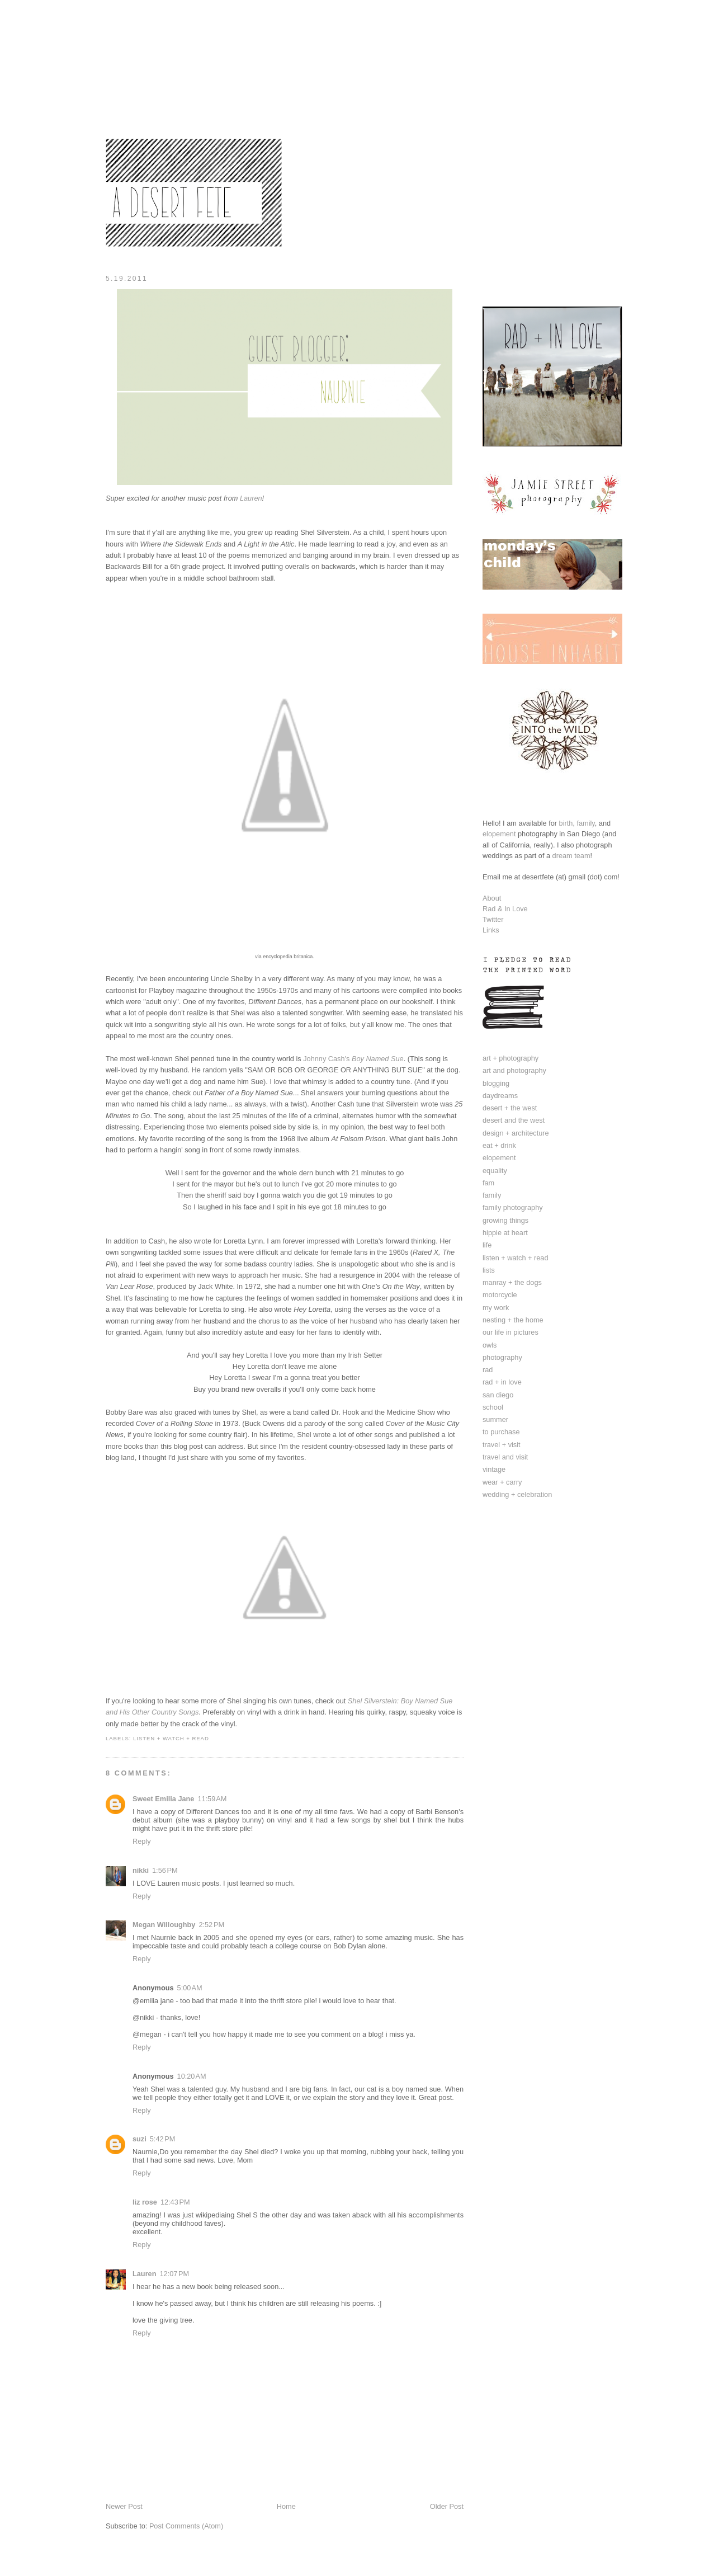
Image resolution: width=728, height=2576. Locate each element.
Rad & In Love (505, 909)
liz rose (145, 2202)
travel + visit (502, 1444)
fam (488, 1183)
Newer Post (124, 2506)
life (487, 1245)
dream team (571, 855)
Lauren (144, 2273)
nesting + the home (513, 1320)
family (585, 823)
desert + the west (510, 1108)
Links (491, 930)
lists (489, 1270)
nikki (141, 1870)
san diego (498, 1395)
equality (495, 1170)
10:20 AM (191, 2076)
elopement (499, 834)
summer (495, 1419)
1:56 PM (165, 1870)
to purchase (501, 1432)
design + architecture (516, 1133)
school (493, 1407)
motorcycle (500, 1295)
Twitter (493, 919)
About (492, 898)
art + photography (510, 1058)
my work (496, 1307)
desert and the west (514, 1120)
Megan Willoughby (164, 1924)
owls (490, 1345)
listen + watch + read (171, 1738)
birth (566, 823)
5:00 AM (189, 1988)
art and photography (514, 1070)
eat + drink (499, 1145)
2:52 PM (211, 1924)
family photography (513, 1207)
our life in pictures (510, 1332)
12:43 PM (175, 2202)
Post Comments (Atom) (186, 2526)
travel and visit (505, 1457)
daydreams (500, 1095)
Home (286, 2506)
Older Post (447, 2506)
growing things (505, 1220)
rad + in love (502, 1382)
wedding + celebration (517, 1494)
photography (502, 1357)
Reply (142, 1841)
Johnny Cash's (352, 1058)
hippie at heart (505, 1232)
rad (488, 1369)
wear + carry (502, 1482)
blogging (496, 1083)
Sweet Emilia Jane (163, 1799)
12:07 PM (174, 2273)
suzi (139, 2139)
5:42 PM (163, 2139)
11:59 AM (211, 1799)
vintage (494, 1469)
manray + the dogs (512, 1282)
